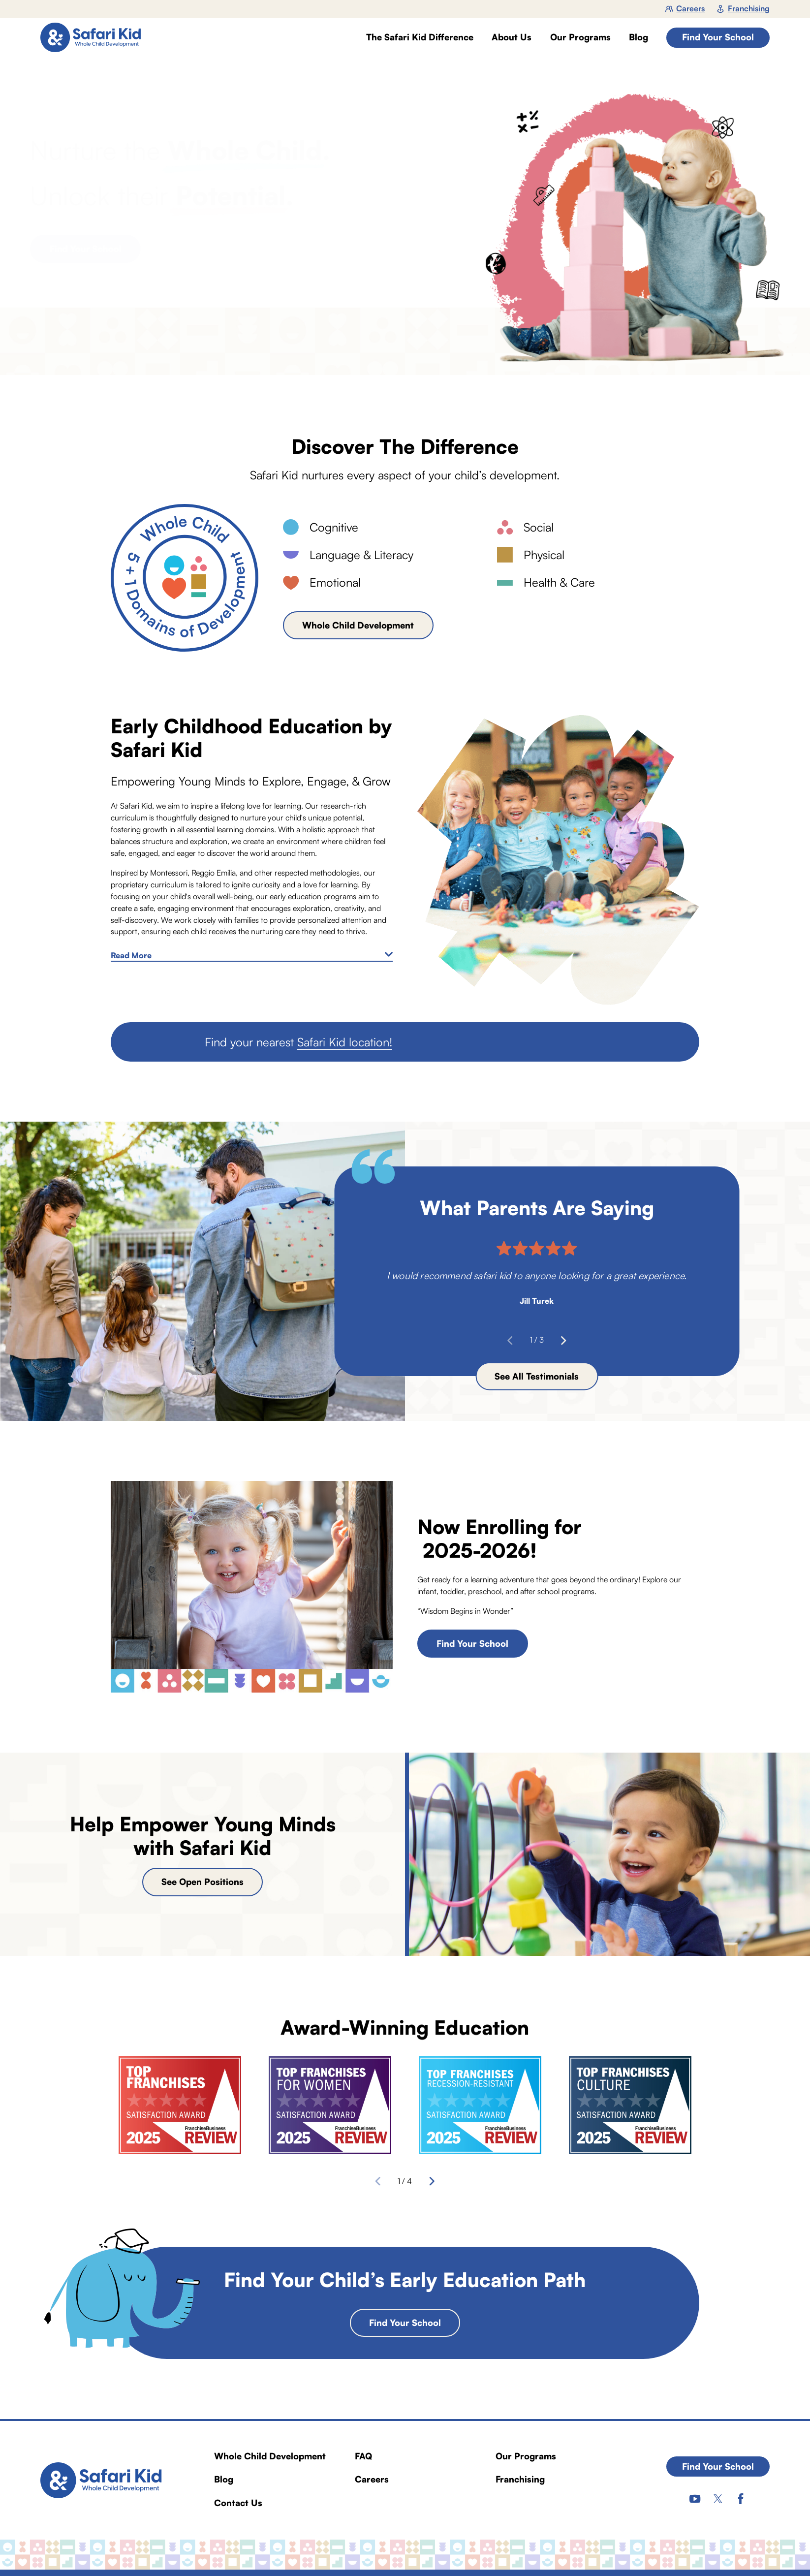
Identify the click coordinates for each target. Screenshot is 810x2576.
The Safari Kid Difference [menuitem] (419, 37)
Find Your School (718, 36)
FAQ (363, 2455)
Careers (685, 8)
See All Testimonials (537, 1375)
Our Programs (526, 2455)
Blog (223, 2479)
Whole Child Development (358, 625)
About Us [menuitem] (511, 37)
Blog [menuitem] (638, 37)
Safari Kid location (343, 1042)
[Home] (95, 37)
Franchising (743, 8)
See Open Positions (202, 1881)
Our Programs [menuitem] (580, 37)
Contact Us (238, 2502)
